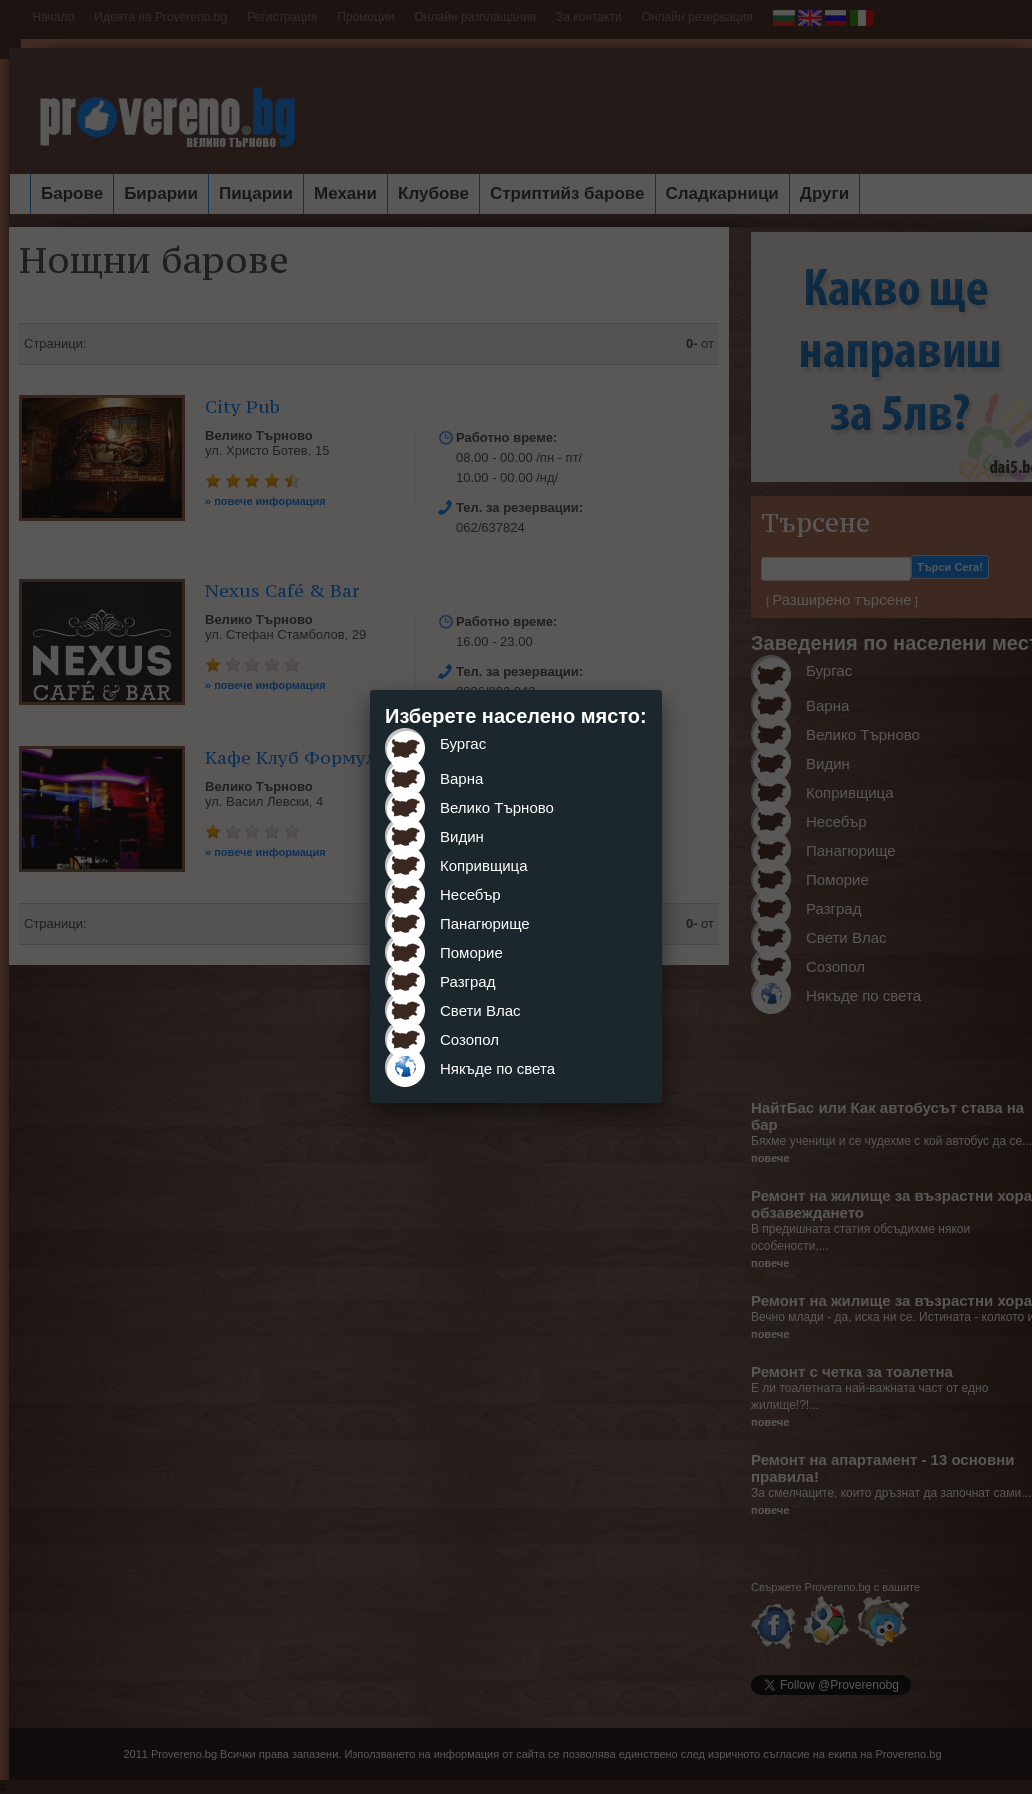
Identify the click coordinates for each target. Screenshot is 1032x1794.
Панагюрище (485, 923)
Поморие (471, 952)
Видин (462, 836)
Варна (461, 778)
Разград (467, 981)
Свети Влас (480, 1010)
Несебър (470, 894)
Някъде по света (497, 1068)
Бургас (463, 743)
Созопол (469, 1039)
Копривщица (484, 865)
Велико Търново (497, 807)
